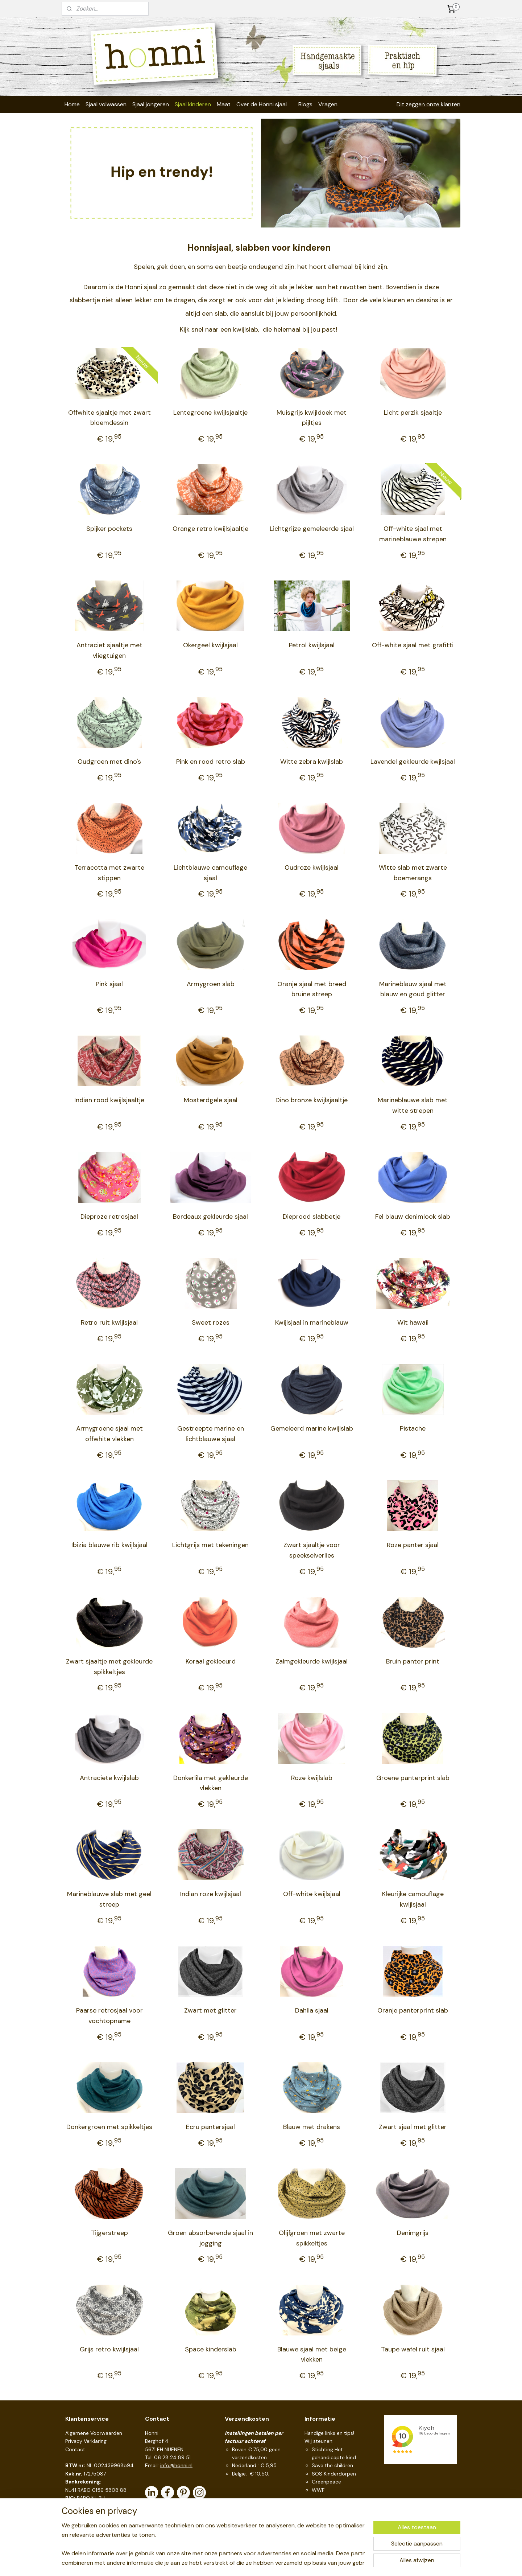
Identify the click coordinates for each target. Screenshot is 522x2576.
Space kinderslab (210, 2349)
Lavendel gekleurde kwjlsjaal (412, 761)
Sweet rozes (210, 1322)
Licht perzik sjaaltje (413, 412)
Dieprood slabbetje (311, 1216)
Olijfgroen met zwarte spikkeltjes (312, 2238)
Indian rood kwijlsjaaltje (109, 1100)
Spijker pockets (109, 528)
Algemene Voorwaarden (93, 2433)
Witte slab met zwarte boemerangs (413, 872)
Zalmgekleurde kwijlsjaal (312, 1661)
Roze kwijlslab (311, 1777)
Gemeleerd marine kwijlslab (311, 1428)
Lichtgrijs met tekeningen (210, 1545)
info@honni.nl (176, 2465)
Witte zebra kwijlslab (311, 761)
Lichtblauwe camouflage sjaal (210, 872)
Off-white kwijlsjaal (311, 1894)
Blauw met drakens (311, 2126)
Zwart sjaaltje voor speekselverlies (311, 1550)
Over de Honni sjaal (261, 104)
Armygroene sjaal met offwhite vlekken (109, 1433)
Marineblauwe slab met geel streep (109, 1899)
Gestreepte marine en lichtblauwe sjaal (210, 1433)
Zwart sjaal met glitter (413, 2126)
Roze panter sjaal (413, 1545)
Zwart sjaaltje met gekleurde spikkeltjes (109, 1666)
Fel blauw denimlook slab (412, 1216)
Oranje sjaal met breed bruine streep (311, 989)
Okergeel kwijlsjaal (210, 645)
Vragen (327, 104)
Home (72, 104)
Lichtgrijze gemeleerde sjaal (312, 528)
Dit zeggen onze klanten (428, 104)
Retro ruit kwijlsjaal (109, 1322)
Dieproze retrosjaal (109, 1216)
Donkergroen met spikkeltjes (109, 2126)
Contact (75, 2449)
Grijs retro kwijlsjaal (109, 2349)
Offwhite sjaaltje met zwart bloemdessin (109, 417)
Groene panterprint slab (413, 1777)
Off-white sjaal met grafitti (412, 645)
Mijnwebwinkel (334, 2562)
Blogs (305, 104)
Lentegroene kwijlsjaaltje (210, 412)
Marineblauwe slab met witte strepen (413, 1105)
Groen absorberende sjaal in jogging (210, 2238)
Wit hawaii (412, 1322)
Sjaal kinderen (193, 104)
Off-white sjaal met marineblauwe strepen (413, 533)
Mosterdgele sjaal (210, 1100)
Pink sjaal (109, 984)
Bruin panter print (412, 1661)
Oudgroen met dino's (109, 761)
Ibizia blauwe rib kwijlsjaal (109, 1545)
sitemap (236, 2562)
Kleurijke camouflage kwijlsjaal (413, 1899)
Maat (224, 104)
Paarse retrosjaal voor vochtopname (109, 2015)
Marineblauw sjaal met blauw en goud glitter (413, 989)
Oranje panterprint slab (412, 2010)
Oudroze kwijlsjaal (312, 867)
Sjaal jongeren (150, 104)
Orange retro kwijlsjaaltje (210, 528)
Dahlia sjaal (311, 2010)
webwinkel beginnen (275, 2562)
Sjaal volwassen (106, 104)
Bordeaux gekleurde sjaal (210, 1216)
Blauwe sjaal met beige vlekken (311, 2354)
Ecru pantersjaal (210, 2126)
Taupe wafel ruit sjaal (413, 2349)
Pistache (413, 1428)
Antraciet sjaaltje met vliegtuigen (109, 650)
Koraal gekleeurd (211, 1661)
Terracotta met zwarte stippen (109, 872)
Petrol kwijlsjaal (312, 645)
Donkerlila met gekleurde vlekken (210, 1783)
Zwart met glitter (210, 2010)
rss (250, 2562)
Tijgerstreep (109, 2232)
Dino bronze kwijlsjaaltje (312, 1100)
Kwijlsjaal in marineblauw (311, 1322)
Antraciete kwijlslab (109, 1777)
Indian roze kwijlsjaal (210, 1894)
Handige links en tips (328, 2433)
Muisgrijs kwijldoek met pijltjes (312, 417)
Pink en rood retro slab (210, 761)
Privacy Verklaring (86, 2441)
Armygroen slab (211, 984)
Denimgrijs (412, 2232)
